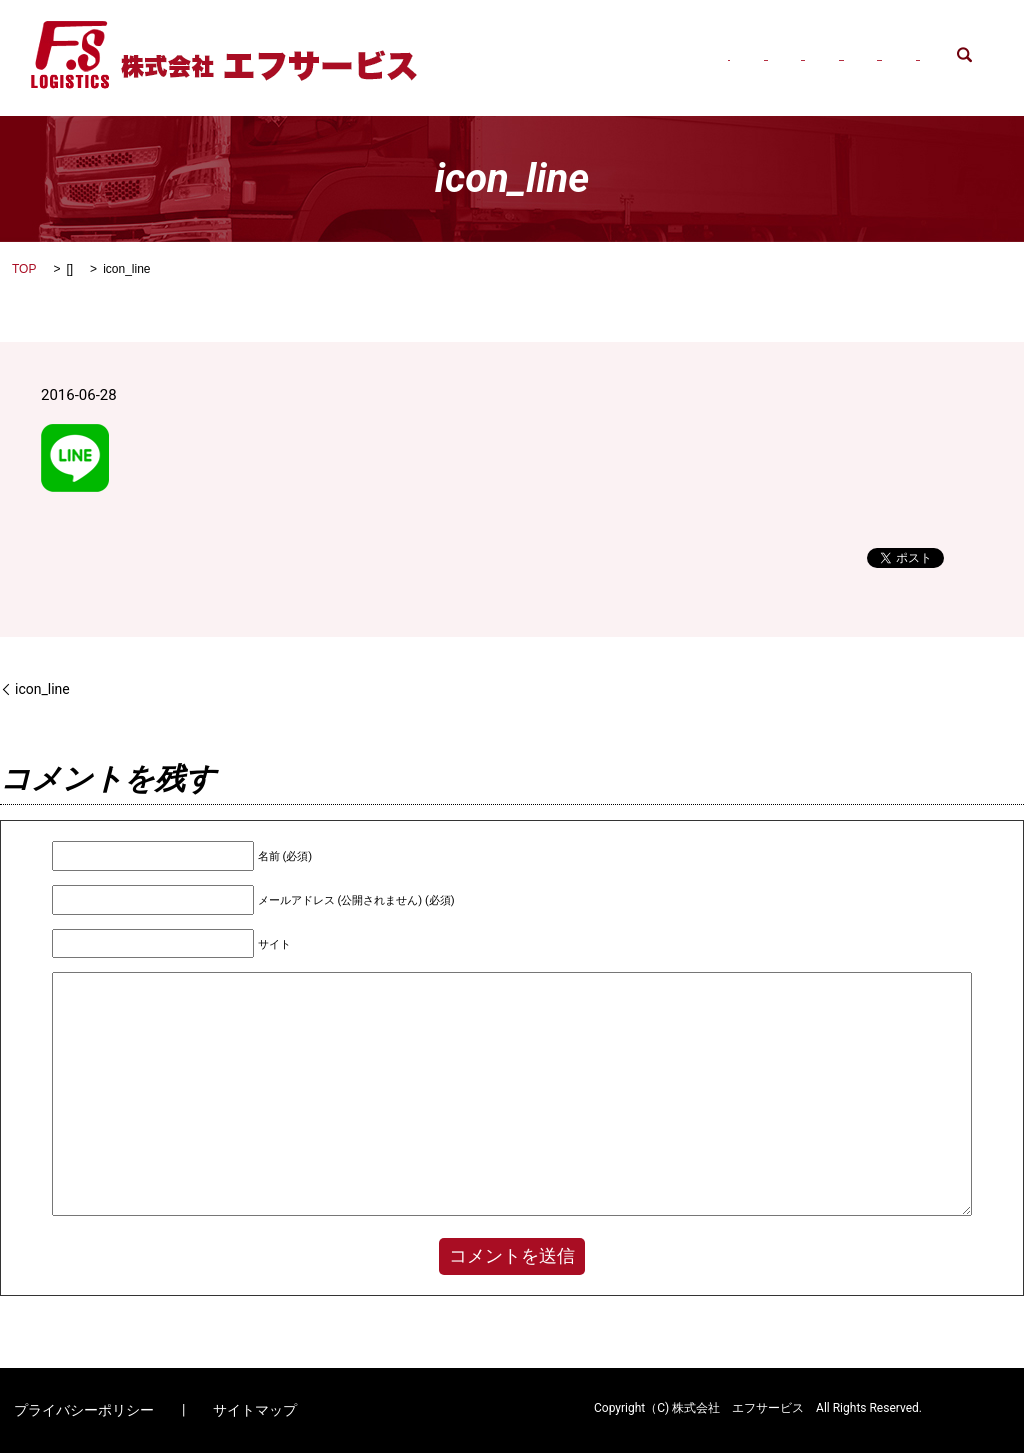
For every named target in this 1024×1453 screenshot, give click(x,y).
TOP (24, 269)
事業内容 (645, 39)
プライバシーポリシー (84, 1410)
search (465, 69)
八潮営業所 (845, 39)
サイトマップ (255, 1410)
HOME (474, 39)
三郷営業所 (741, 39)
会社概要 (555, 39)
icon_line (42, 689)
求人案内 (941, 39)
